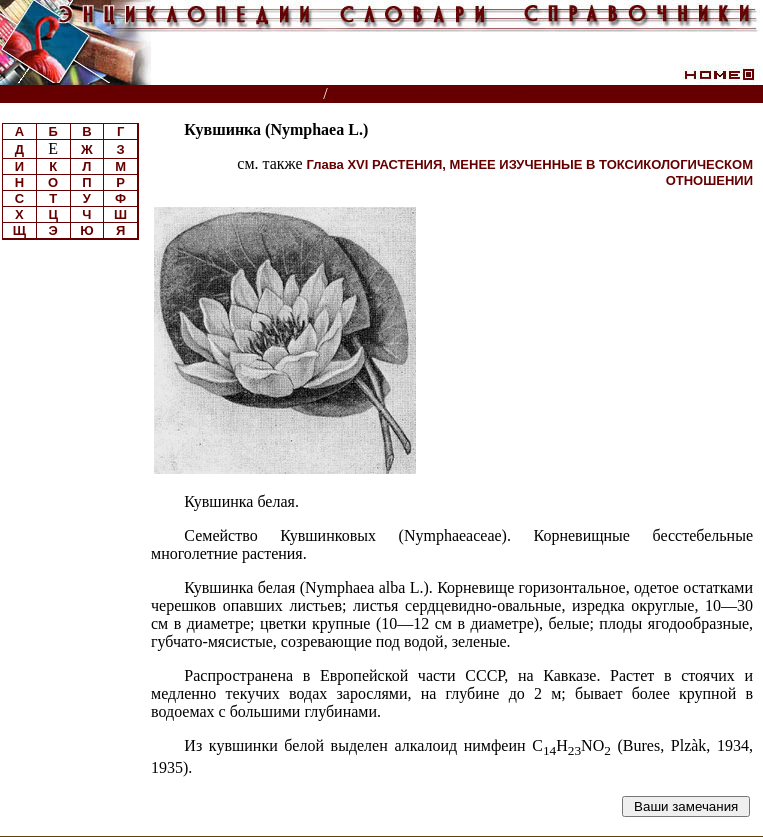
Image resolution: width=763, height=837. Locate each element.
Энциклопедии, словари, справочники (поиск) (162, 94)
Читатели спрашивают (686, 94)
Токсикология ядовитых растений (459, 94)
